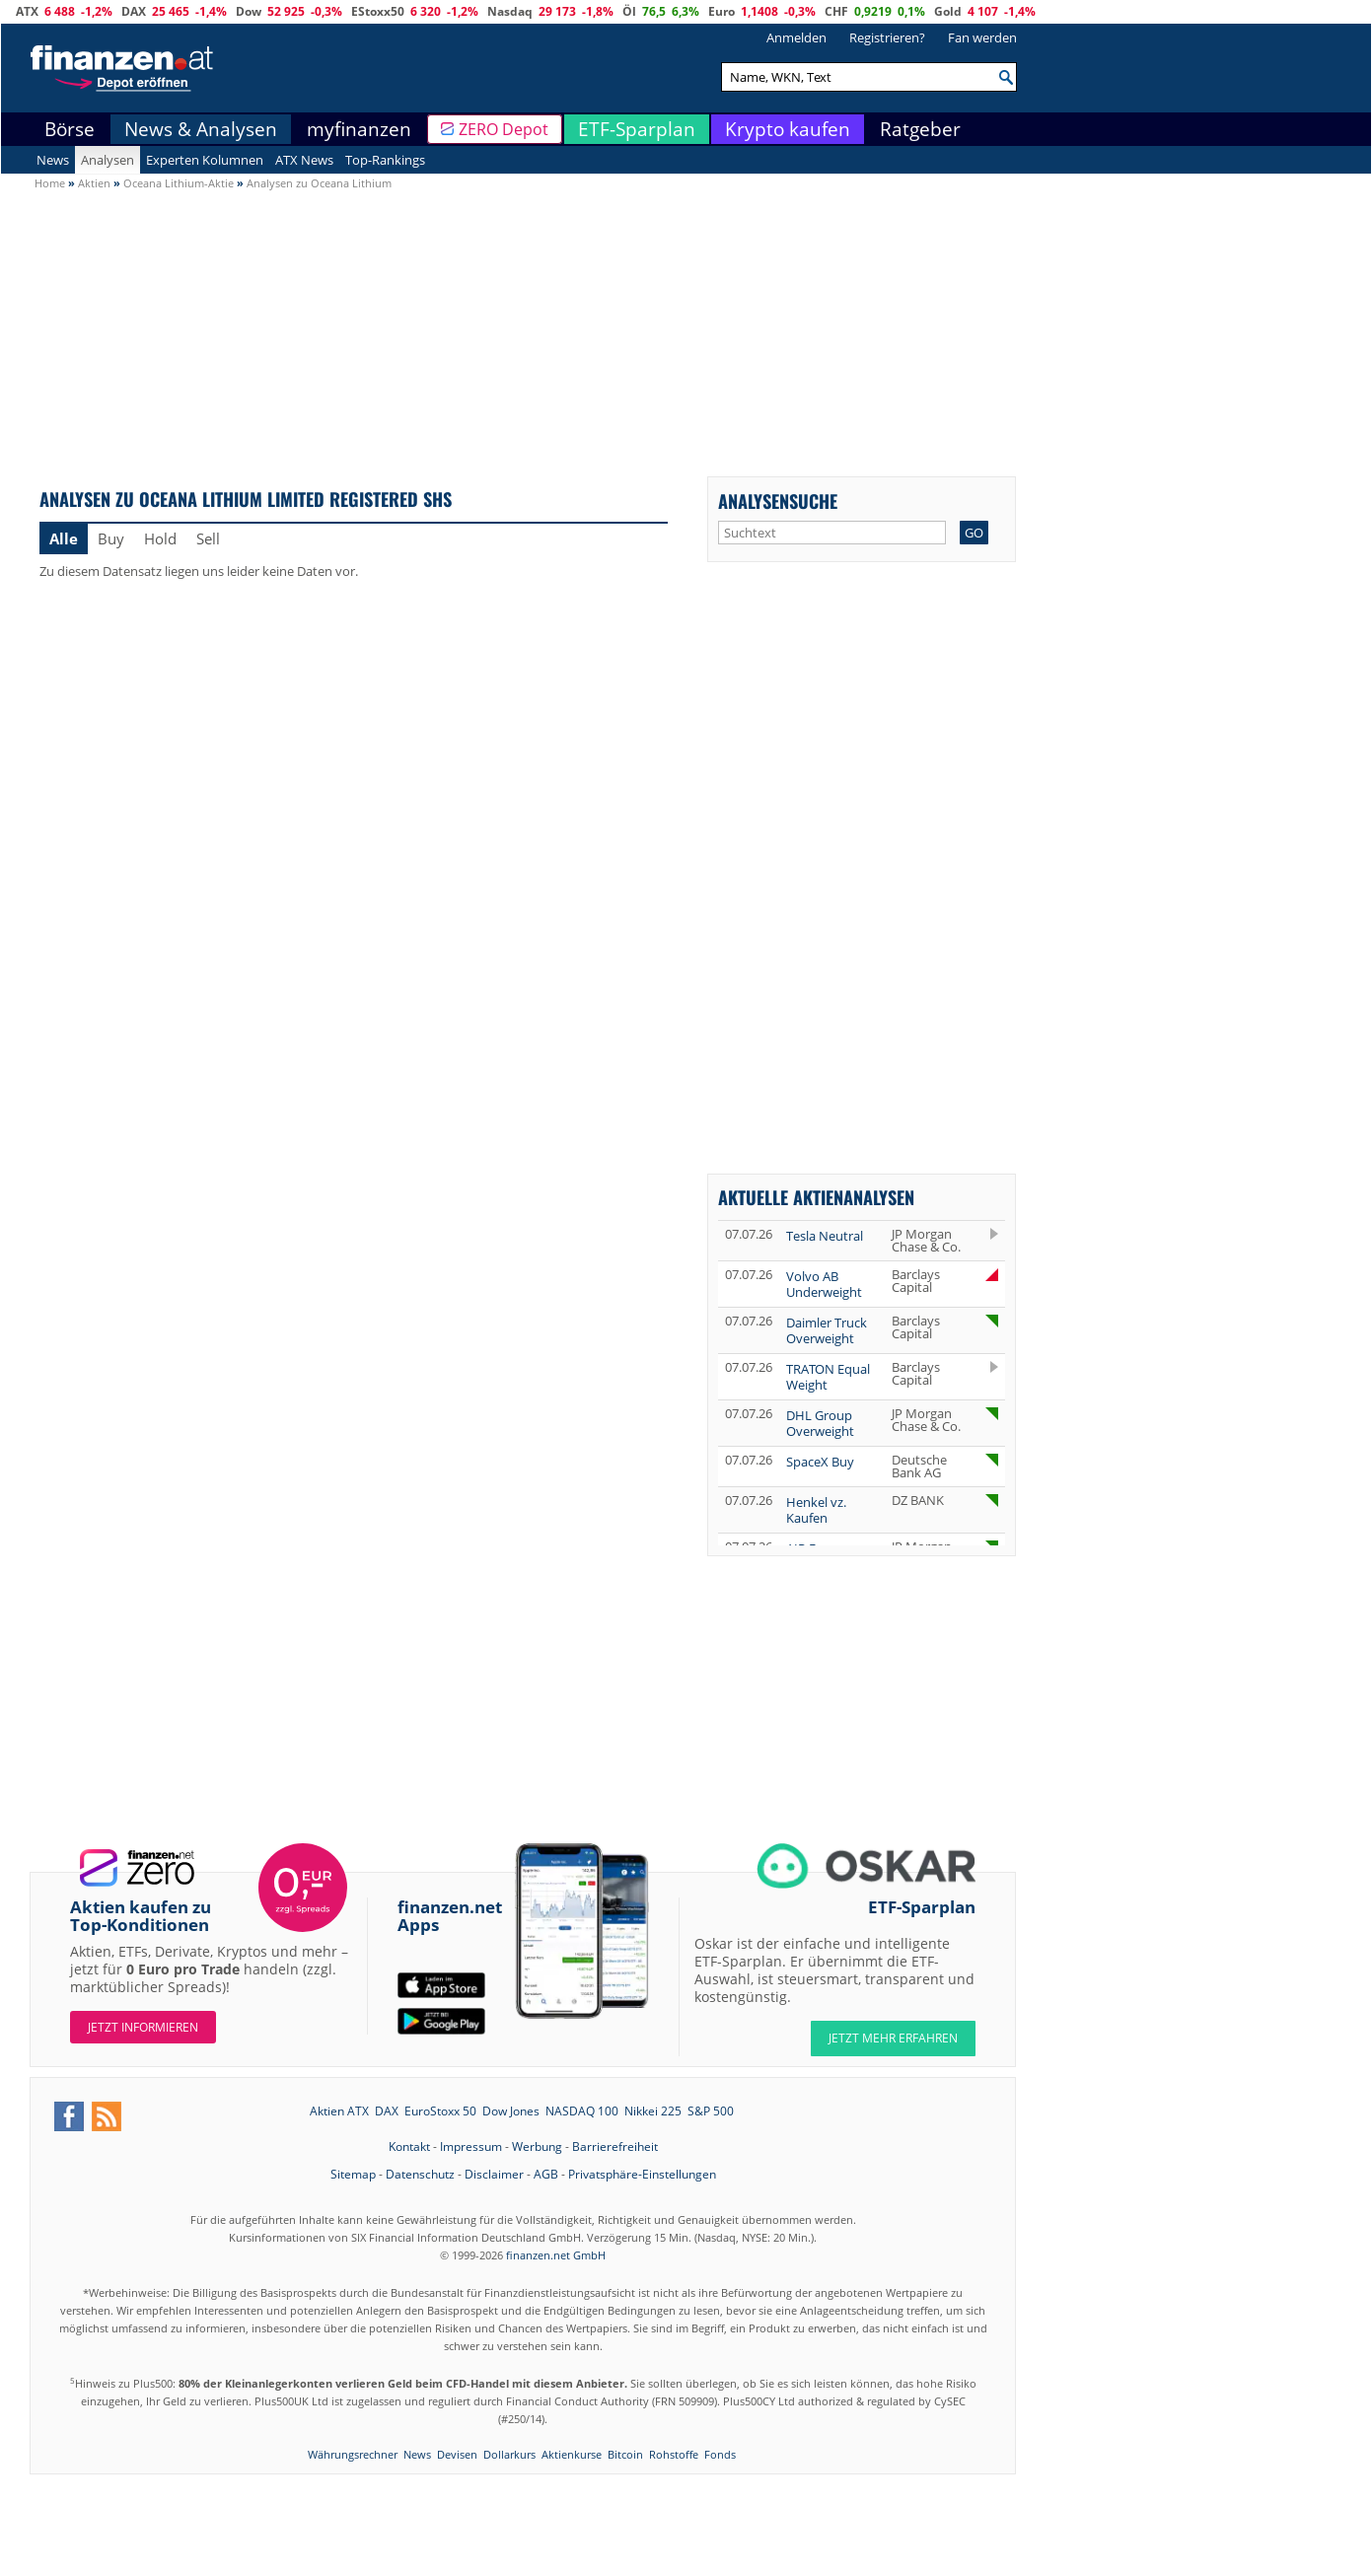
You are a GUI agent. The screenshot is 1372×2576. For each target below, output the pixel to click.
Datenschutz (420, 2174)
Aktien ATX (339, 2111)
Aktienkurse (572, 2454)
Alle (63, 538)
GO (974, 532)
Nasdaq (510, 11)
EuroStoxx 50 (440, 2111)
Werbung (537, 2146)
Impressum (471, 2146)
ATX (27, 11)
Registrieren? (887, 37)
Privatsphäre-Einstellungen (642, 2174)
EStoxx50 (377, 11)
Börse (69, 129)
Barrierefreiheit (615, 2146)
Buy (111, 538)
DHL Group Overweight (820, 1423)
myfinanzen (359, 129)
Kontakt (409, 2146)
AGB (546, 2174)
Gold (948, 11)
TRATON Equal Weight (828, 1377)
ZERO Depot (503, 129)
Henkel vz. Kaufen (816, 1510)
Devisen (457, 2454)
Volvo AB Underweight (824, 1284)
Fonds (720, 2454)
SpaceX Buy (820, 1461)
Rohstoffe (673, 2454)
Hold (160, 538)
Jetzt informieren (143, 2027)
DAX (133, 11)
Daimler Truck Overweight (826, 1330)
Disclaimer (494, 2174)
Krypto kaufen (787, 129)
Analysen (107, 160)
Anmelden (796, 37)
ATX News (304, 160)
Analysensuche (777, 500)
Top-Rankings (385, 160)
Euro (721, 11)
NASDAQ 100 (581, 2111)
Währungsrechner (352, 2454)
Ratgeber (920, 129)
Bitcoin (625, 2454)
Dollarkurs (509, 2454)
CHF (836, 11)
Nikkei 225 (653, 2111)
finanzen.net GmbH (556, 2255)
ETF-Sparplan (636, 129)
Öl (629, 11)
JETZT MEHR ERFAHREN (893, 2038)
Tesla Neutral (824, 1236)
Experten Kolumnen (204, 160)
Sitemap (353, 2174)
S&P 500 (710, 2111)
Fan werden (982, 37)
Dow (248, 11)
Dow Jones (511, 2111)
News (52, 160)
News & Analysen (200, 129)
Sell (208, 538)
